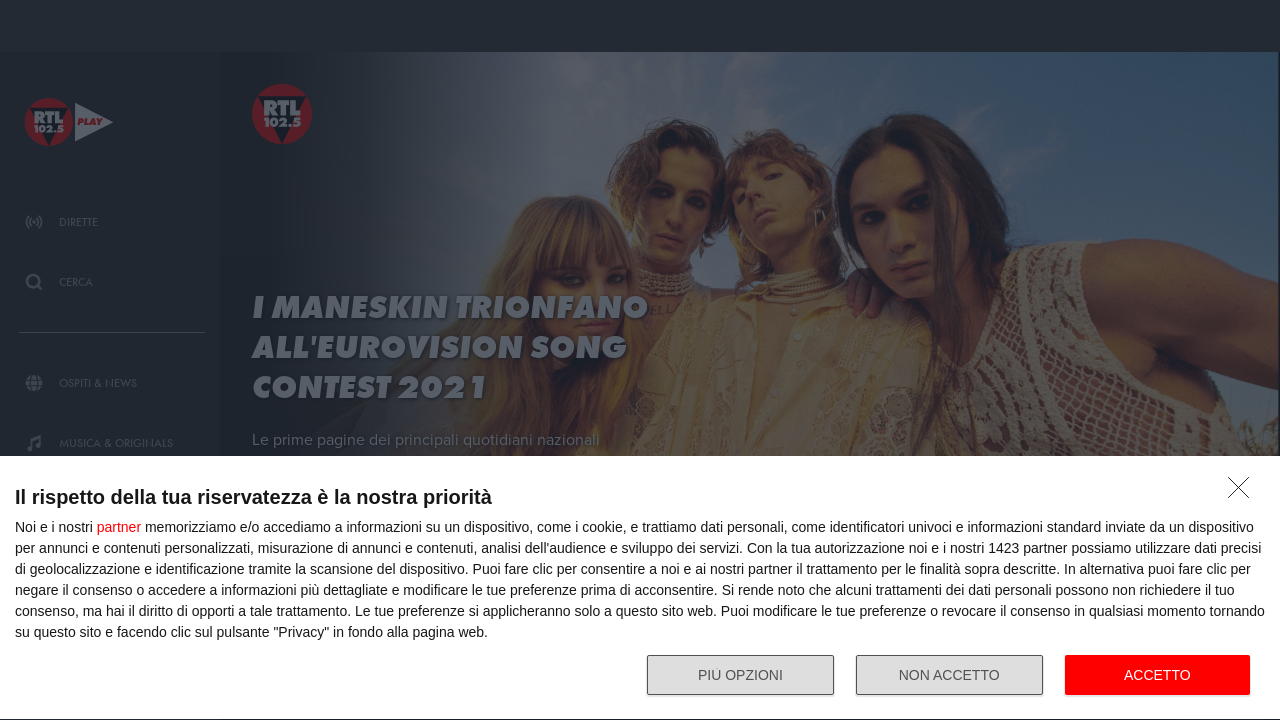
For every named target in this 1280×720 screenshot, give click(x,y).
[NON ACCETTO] (1244, 493)
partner (119, 527)
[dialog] (640, 588)
